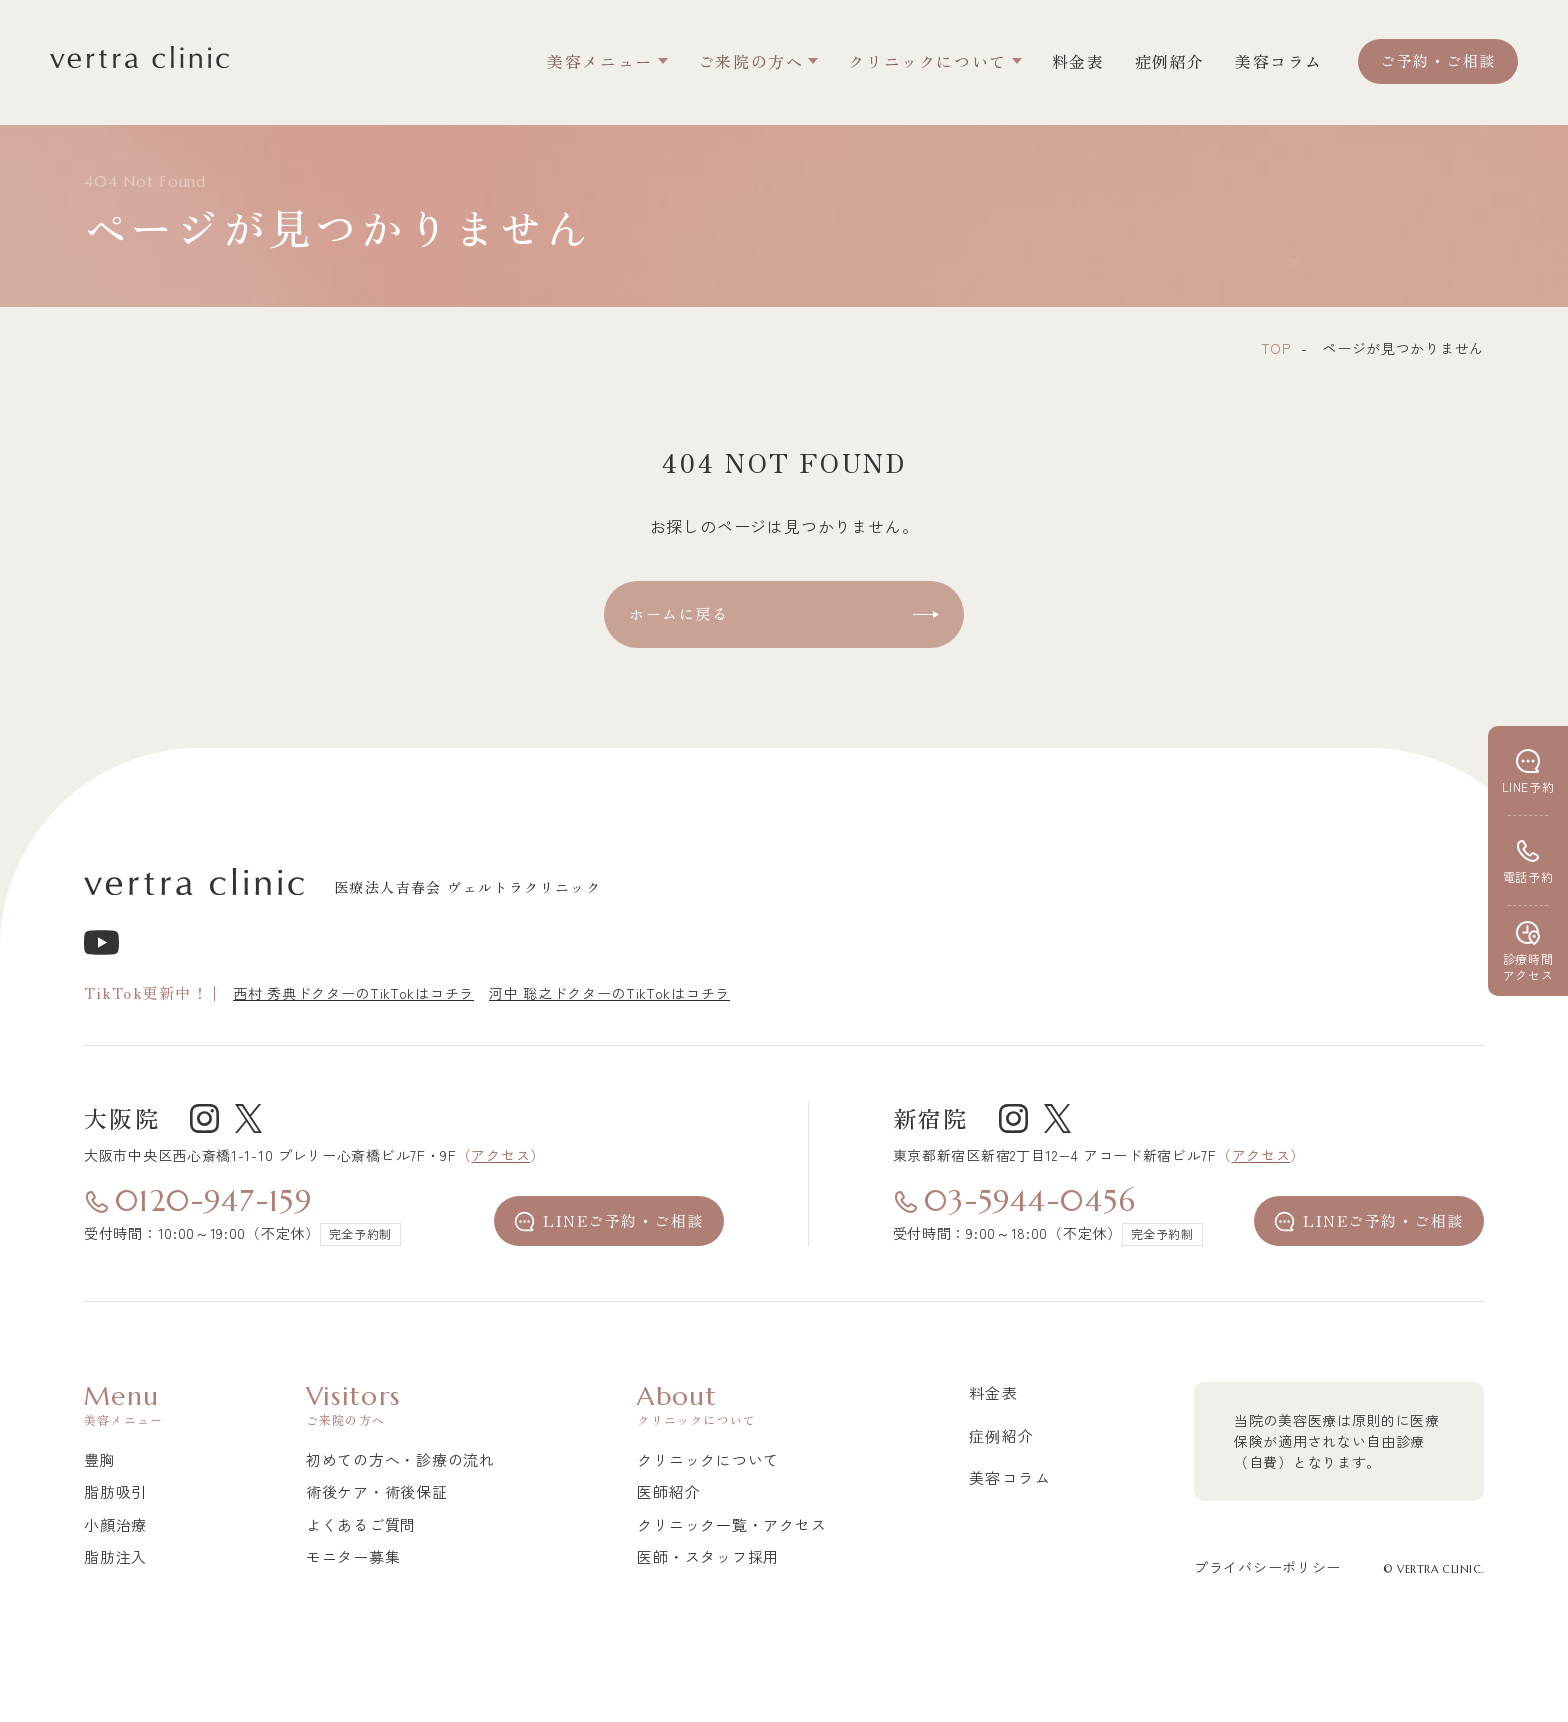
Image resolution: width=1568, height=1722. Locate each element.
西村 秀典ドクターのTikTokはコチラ (353, 993)
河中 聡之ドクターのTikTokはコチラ (609, 993)
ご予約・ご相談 (1438, 60)
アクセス (500, 1155)
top (1276, 348)
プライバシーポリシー (1267, 1567)
